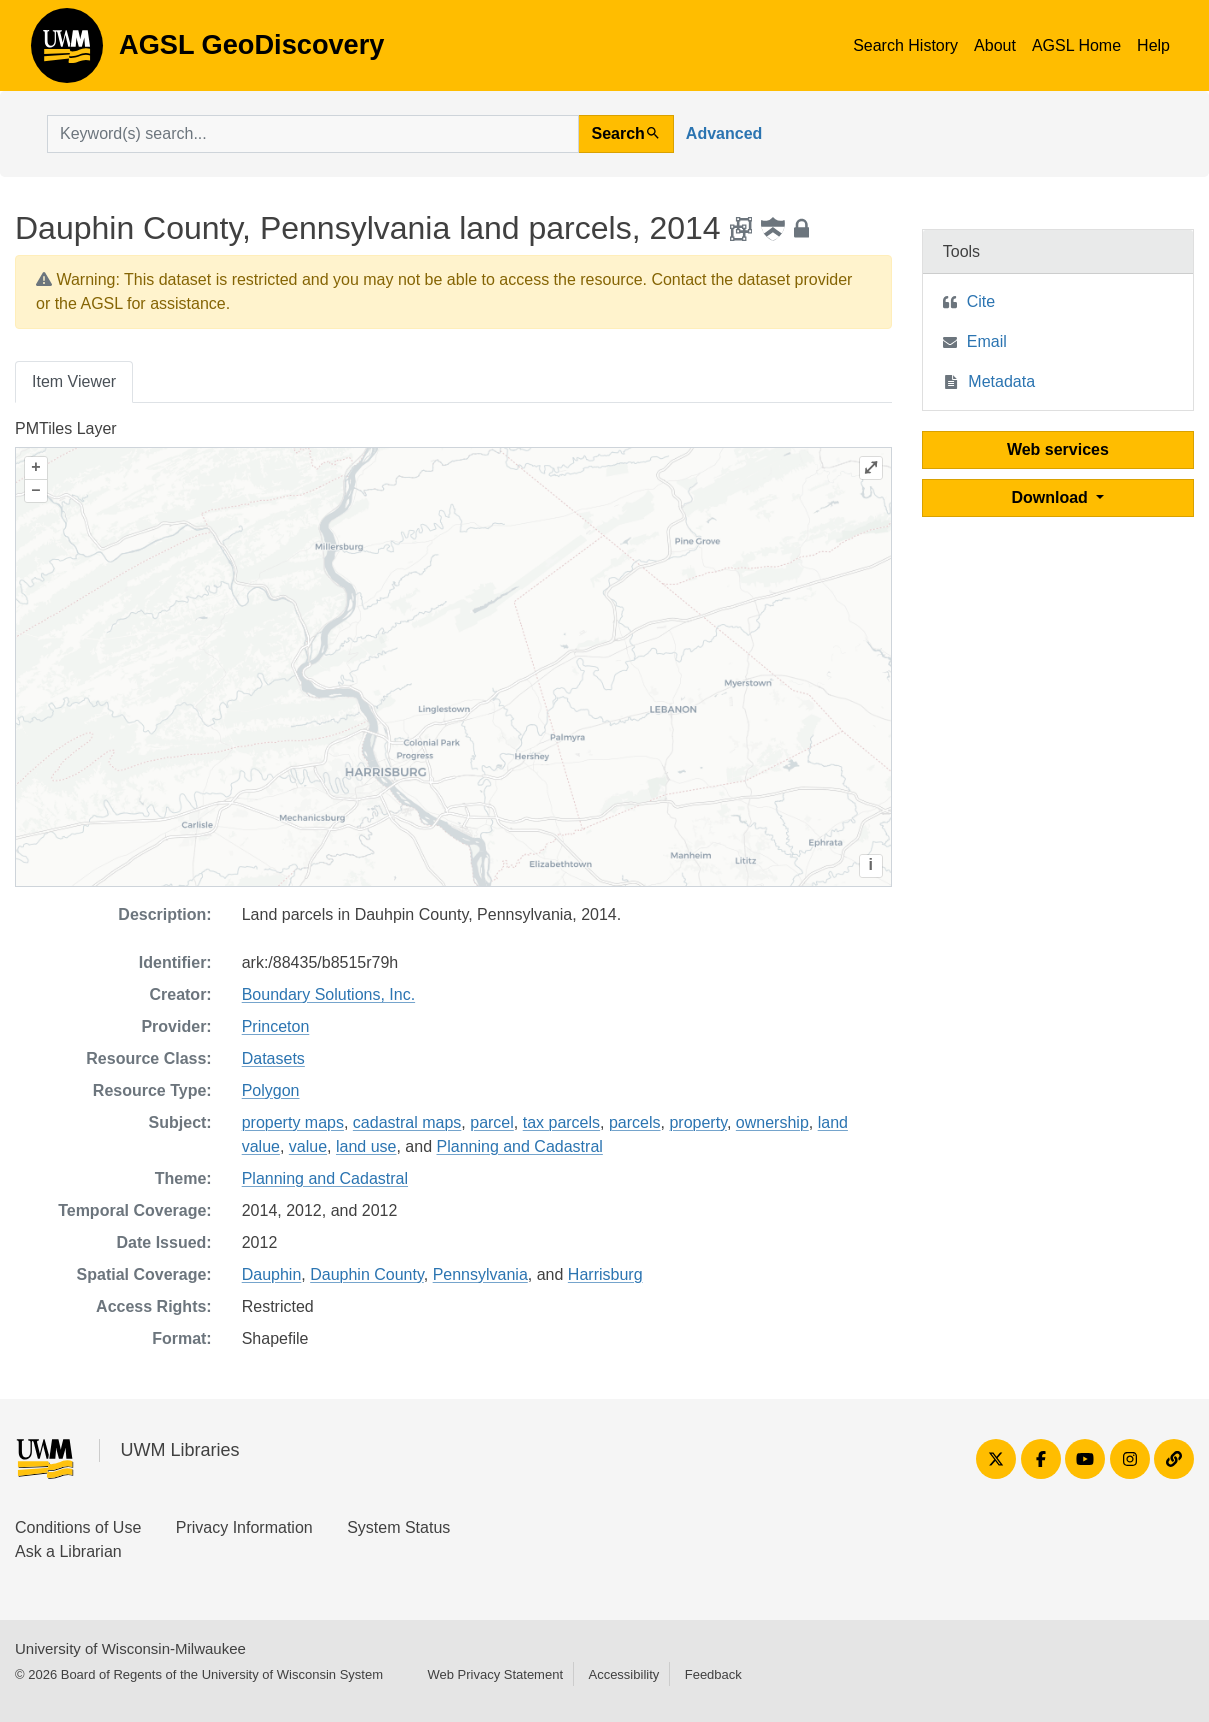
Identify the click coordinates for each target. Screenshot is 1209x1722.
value (308, 1146)
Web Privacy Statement (495, 1674)
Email (987, 341)
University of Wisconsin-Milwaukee (130, 1648)
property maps (293, 1122)
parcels (635, 1122)
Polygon (271, 1090)
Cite (981, 301)
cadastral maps (407, 1122)
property (698, 1122)
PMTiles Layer (66, 428)
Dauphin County (367, 1274)
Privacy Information (244, 1527)
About (995, 45)
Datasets (273, 1058)
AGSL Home (1076, 45)
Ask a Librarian (68, 1551)
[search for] (313, 134)
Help (1153, 45)
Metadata (1001, 381)
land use (366, 1146)
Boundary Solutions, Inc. (328, 994)
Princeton (276, 1026)
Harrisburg (605, 1274)
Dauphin (272, 1274)
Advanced (724, 133)
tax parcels (561, 1122)
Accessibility (623, 1674)
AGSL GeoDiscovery (67, 52)
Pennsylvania (480, 1274)
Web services (1058, 449)
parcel (492, 1122)
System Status (398, 1527)
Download (1051, 497)
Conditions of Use (78, 1527)
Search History (905, 45)
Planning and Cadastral (520, 1146)
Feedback (713, 1674)
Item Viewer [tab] (74, 381)
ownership (772, 1122)
